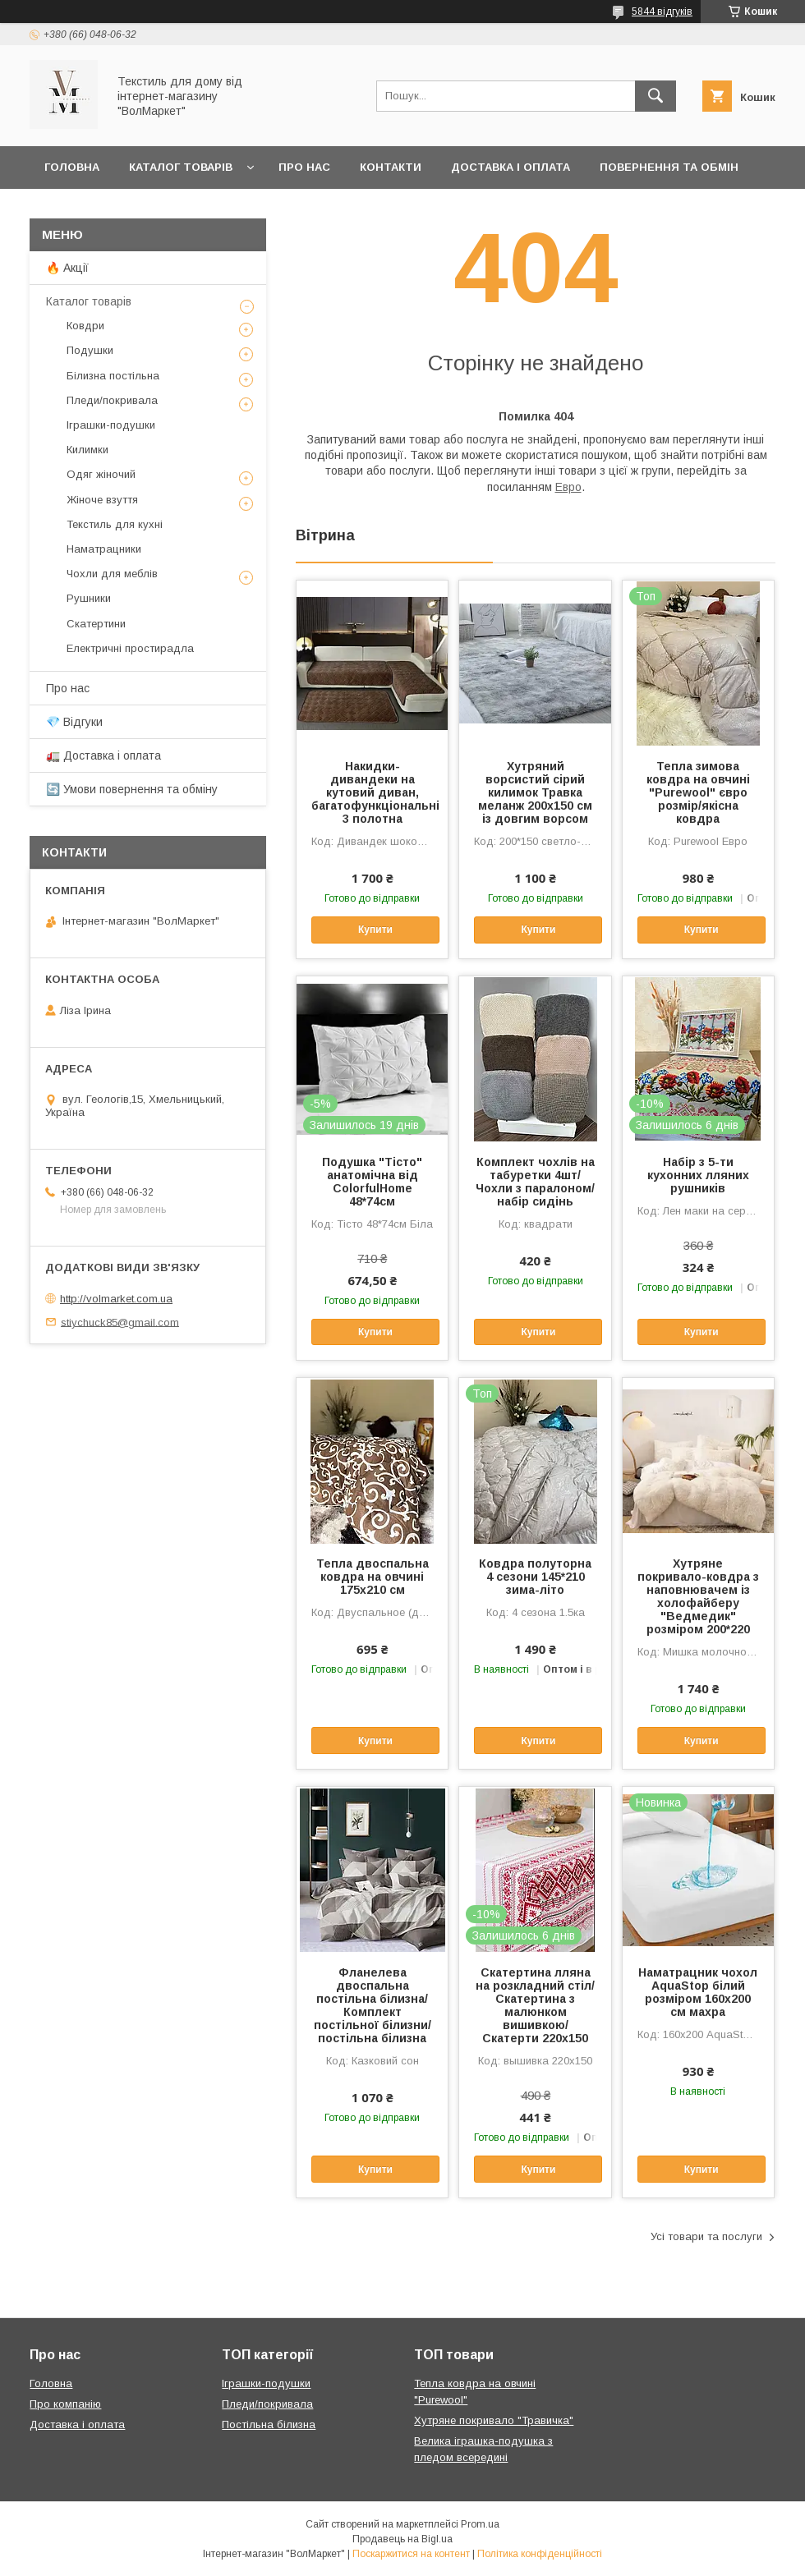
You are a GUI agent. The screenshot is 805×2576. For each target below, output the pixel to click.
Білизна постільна (113, 376)
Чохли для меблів (112, 573)
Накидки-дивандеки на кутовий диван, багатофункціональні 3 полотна (372, 792)
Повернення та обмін (669, 167)
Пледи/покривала (112, 400)
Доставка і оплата (510, 167)
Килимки (87, 449)
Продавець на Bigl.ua (402, 2539)
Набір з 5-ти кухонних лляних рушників (698, 1175)
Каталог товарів (180, 167)
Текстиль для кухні (115, 524)
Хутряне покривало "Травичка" (493, 2420)
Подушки (90, 350)
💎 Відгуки (74, 721)
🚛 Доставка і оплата (103, 755)
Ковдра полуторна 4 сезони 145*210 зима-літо (535, 1576)
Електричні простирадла (130, 648)
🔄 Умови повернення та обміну (132, 789)
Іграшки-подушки (111, 425)
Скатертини (96, 624)
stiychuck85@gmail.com (120, 1322)
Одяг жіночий (101, 474)
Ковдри (85, 325)
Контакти (390, 167)
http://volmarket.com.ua (116, 1299)
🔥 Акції (67, 267)
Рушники (89, 598)
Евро (568, 487)
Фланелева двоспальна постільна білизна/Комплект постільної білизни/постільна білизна (372, 2005)
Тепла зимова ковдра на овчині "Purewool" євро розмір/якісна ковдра (698, 792)
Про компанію (65, 2404)
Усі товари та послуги (706, 2236)
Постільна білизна (268, 2424)
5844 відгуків (662, 11)
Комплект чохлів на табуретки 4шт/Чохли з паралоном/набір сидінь (535, 1181)
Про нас (304, 167)
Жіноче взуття (102, 500)
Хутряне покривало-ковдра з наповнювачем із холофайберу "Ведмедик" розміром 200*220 (698, 1596)
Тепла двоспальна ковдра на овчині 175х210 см (372, 1576)
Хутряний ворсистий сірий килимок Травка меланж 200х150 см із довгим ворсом (535, 792)
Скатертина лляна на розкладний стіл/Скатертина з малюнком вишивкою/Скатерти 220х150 (535, 2005)
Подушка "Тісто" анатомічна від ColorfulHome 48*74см (372, 1181)
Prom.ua (480, 2524)
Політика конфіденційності (539, 2554)
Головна (71, 167)
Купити (375, 929)
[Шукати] (655, 96)
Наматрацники (104, 549)
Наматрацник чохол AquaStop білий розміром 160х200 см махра (697, 1992)
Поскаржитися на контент (411, 2554)
